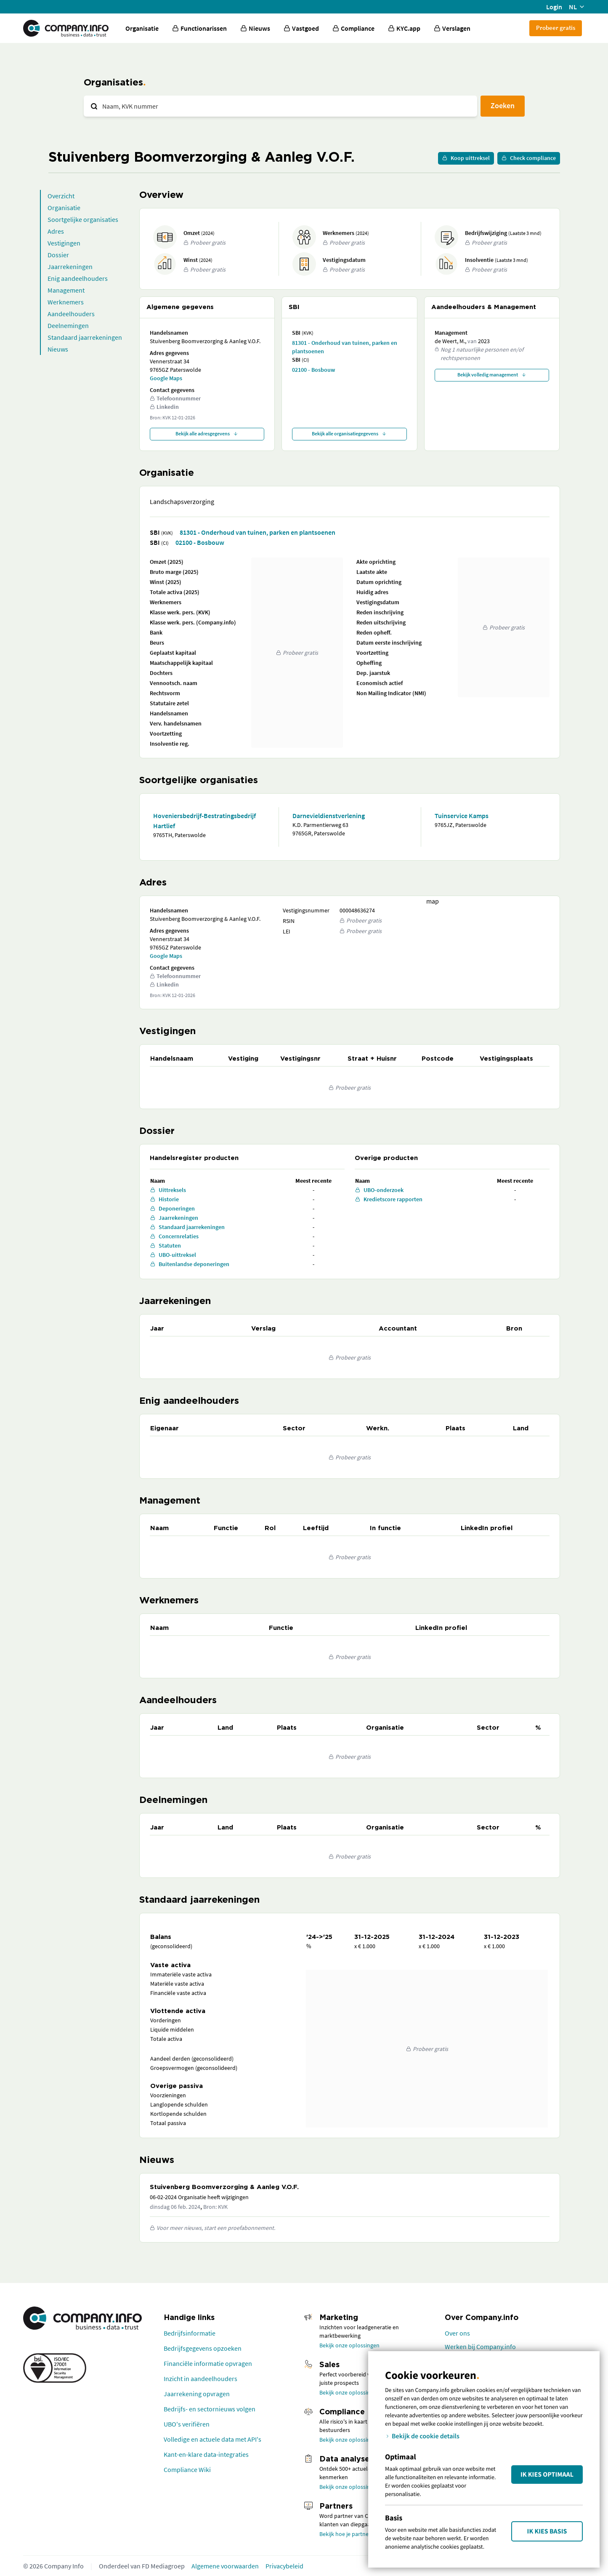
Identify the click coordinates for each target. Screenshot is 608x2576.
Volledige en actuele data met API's (212, 2439)
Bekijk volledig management (491, 374)
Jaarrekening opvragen (197, 2393)
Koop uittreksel (466, 158)
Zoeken (503, 105)
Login (554, 7)
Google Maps (166, 378)
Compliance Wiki (187, 2469)
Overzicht (61, 196)
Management (66, 290)
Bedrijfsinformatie (189, 2333)
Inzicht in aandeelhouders (200, 2378)
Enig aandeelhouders (78, 278)
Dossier (58, 255)
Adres (56, 231)
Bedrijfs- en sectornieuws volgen (209, 2409)
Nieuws (58, 349)
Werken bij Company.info (480, 2346)
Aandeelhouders (71, 313)
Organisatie (142, 28)
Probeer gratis (555, 28)
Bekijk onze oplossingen (349, 2345)
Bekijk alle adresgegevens (206, 433)
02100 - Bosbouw (313, 369)
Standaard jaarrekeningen (85, 337)
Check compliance (529, 158)
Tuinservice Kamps (462, 815)
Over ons (457, 2333)
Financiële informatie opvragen (208, 2363)
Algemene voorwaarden (225, 2566)
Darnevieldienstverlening (328, 815)
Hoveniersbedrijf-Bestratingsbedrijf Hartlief (204, 820)
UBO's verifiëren (187, 2424)
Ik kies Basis (547, 2531)
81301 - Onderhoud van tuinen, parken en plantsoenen (344, 347)
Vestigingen (64, 243)
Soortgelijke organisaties (83, 219)
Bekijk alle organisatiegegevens (349, 433)
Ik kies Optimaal (546, 2474)
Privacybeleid (284, 2566)
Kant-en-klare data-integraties (206, 2454)
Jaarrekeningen (70, 266)
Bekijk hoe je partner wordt (353, 2534)
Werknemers (66, 302)
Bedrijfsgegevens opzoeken (203, 2348)
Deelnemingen (68, 325)
